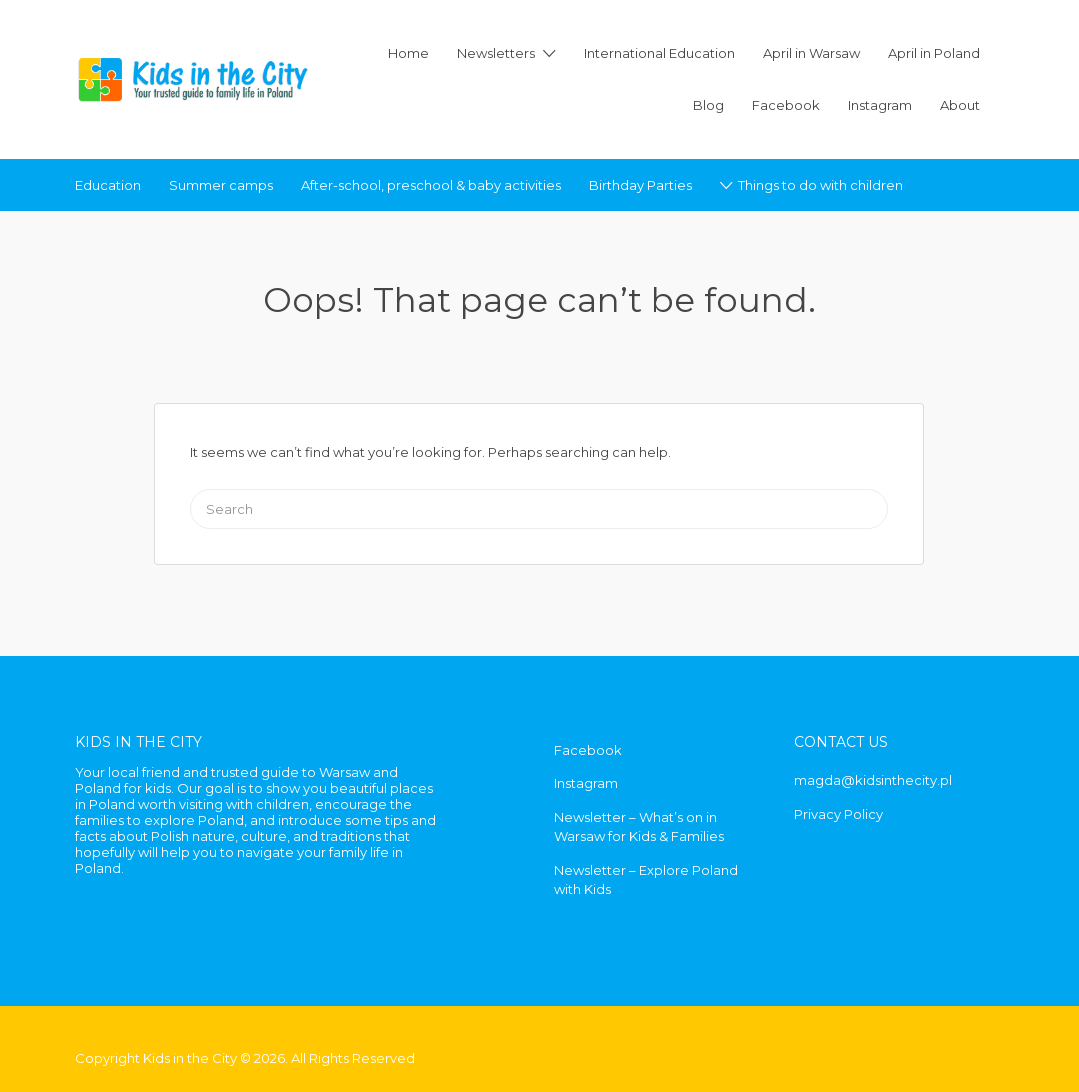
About (960, 105)
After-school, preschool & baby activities (431, 185)
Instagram (880, 105)
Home (408, 53)
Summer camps (221, 185)
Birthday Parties (640, 185)
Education (108, 185)
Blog (708, 105)
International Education (659, 53)
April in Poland (934, 53)
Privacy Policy (838, 814)
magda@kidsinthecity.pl (873, 780)
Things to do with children (820, 185)
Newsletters (496, 53)
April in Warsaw (811, 53)
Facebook (786, 105)
